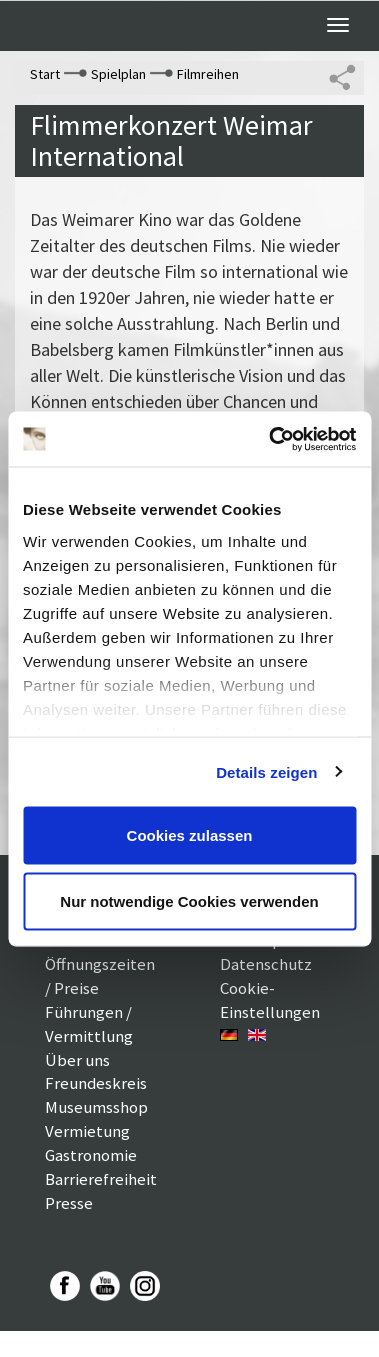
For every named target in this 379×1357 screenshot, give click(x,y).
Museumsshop (96, 1107)
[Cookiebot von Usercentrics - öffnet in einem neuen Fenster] (270, 439)
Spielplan (118, 74)
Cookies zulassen (190, 835)
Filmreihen (208, 74)
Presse (69, 1203)
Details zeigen (266, 771)
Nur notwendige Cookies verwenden (189, 900)
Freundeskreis (96, 1083)
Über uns (77, 1060)
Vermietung (87, 1131)
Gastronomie (91, 1155)
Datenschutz (266, 964)
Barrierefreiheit (101, 1179)
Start (45, 74)
